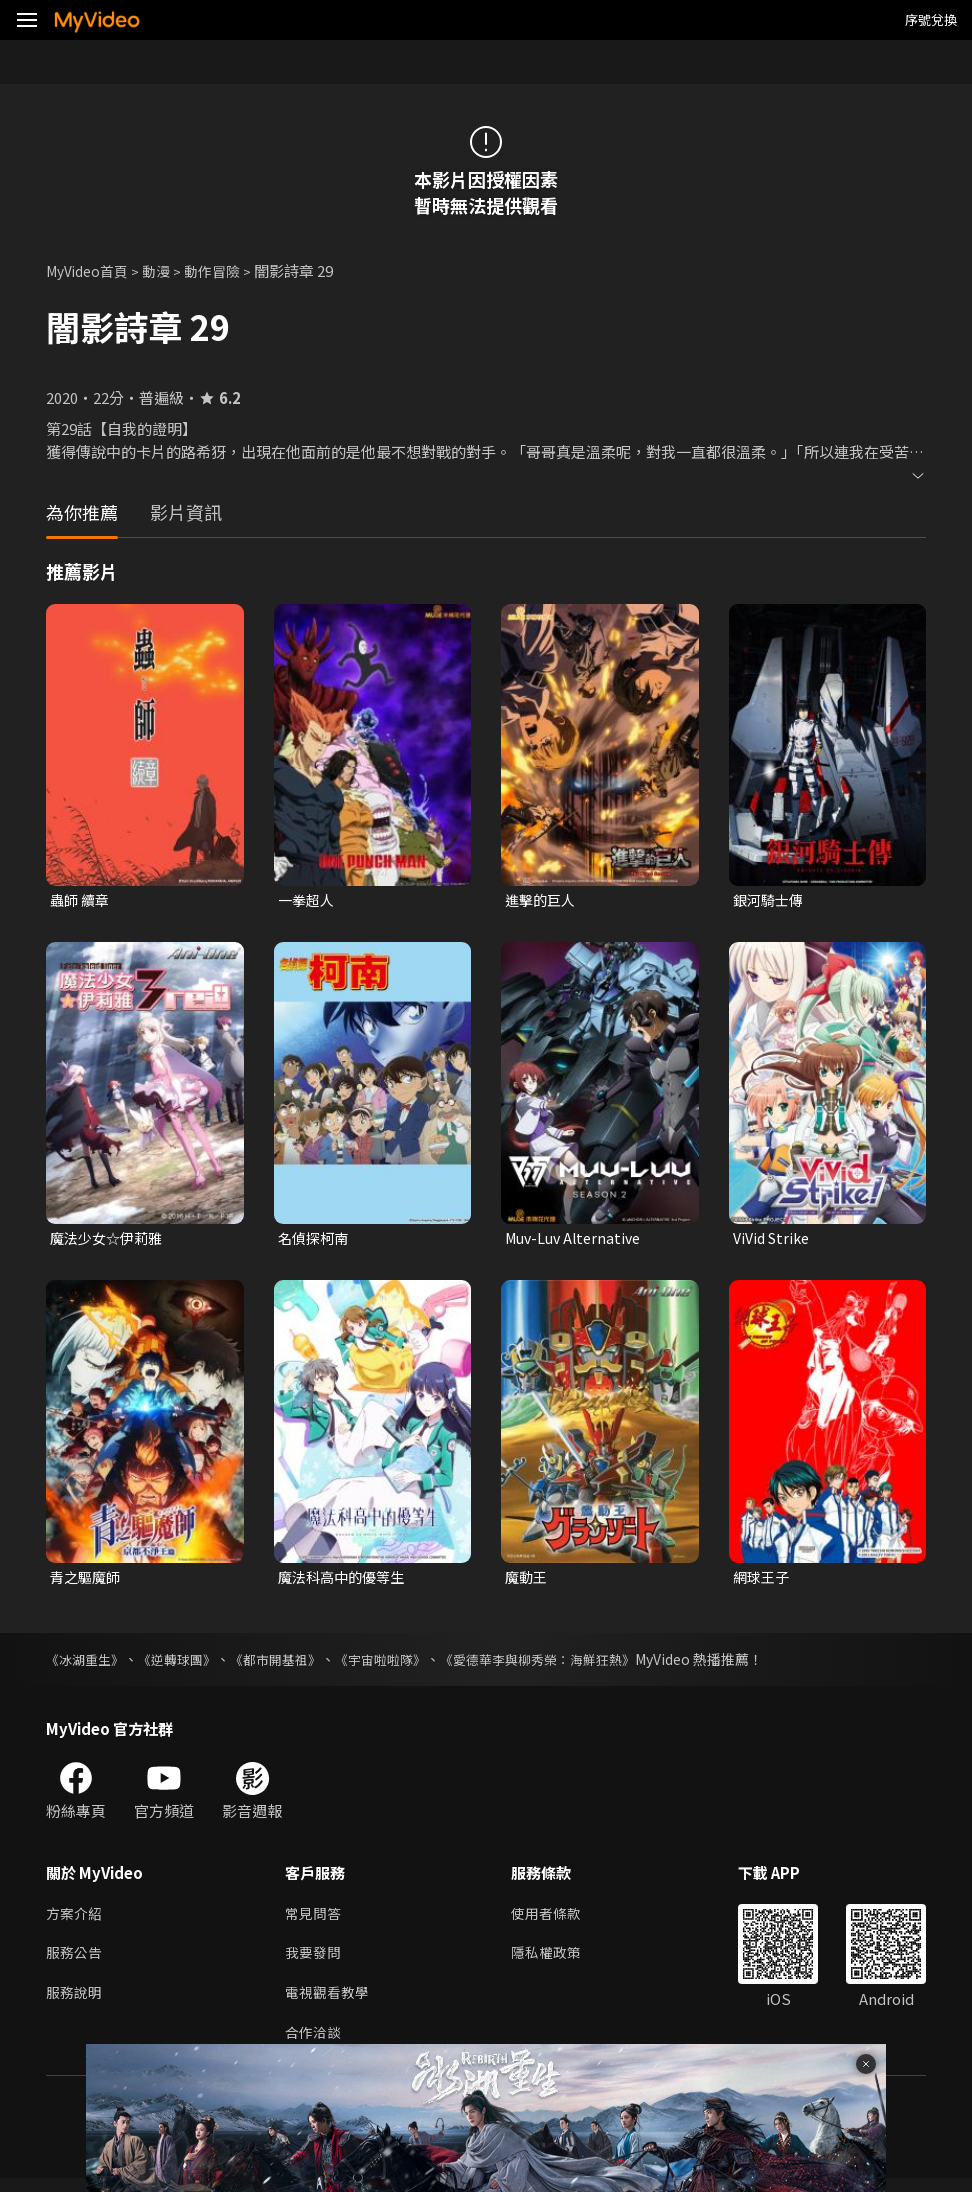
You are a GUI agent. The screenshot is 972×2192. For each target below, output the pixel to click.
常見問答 (315, 1919)
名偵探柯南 (315, 1240)
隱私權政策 (554, 1961)
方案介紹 (76, 1919)
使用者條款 (554, 1919)
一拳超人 (308, 900)
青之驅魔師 (87, 1580)
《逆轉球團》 (186, 1664)
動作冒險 (225, 270)
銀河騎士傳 (770, 900)
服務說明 (76, 2003)
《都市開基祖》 (291, 1664)
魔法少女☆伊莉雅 (110, 1240)
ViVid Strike (774, 1240)
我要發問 (315, 1961)
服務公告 (76, 1961)
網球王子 (763, 1580)
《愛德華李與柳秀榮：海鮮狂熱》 (571, 1664)
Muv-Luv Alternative (577, 1240)
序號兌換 (931, 19)
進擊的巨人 (542, 900)
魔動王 (527, 1580)
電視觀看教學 (330, 2003)
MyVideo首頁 (91, 270)
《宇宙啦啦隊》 (403, 1664)
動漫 (166, 270)
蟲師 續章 (81, 900)
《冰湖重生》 (88, 1664)
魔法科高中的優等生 (345, 1580)
